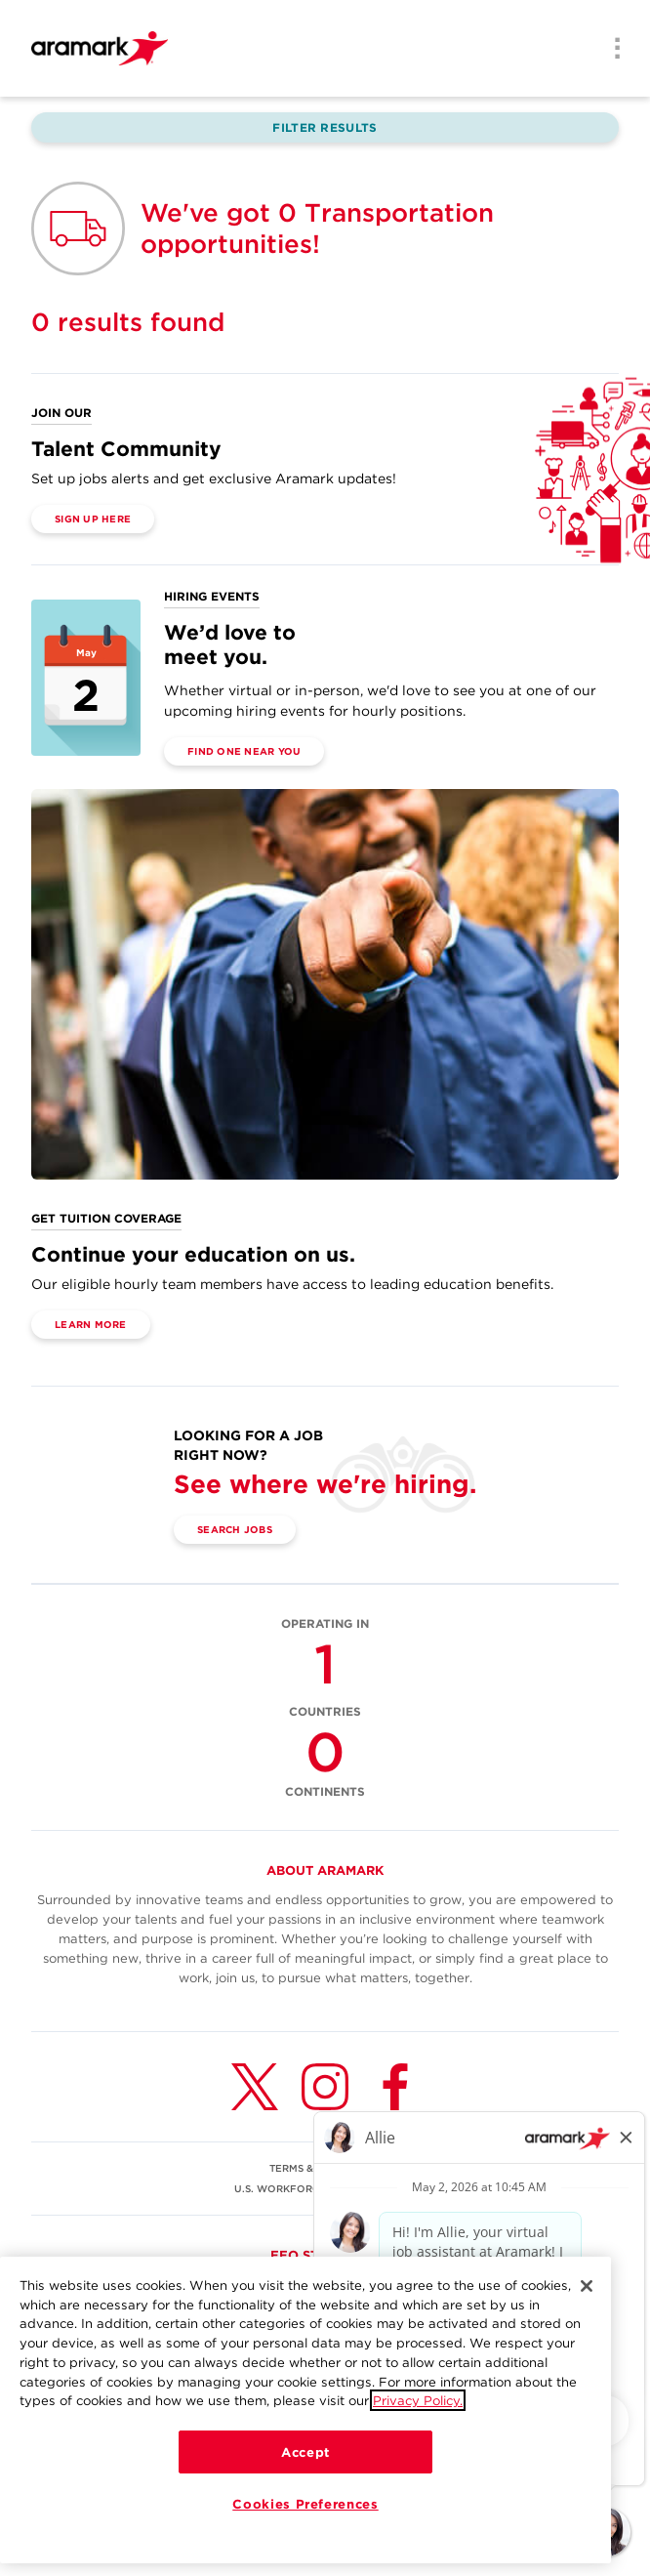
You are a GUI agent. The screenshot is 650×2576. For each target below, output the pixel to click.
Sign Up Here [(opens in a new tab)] (93, 518)
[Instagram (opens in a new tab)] (325, 2086)
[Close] (586, 2290)
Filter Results (324, 127)
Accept (305, 2457)
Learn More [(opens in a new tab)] (91, 1324)
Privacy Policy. (418, 2406)
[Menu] (611, 49)
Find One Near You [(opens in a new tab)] (244, 751)
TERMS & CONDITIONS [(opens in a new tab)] (325, 2168)
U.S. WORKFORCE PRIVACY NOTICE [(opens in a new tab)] (325, 2188)
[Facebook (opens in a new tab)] (395, 2086)
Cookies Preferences (305, 2508)
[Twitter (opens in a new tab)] (254, 2086)
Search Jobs (234, 1529)
